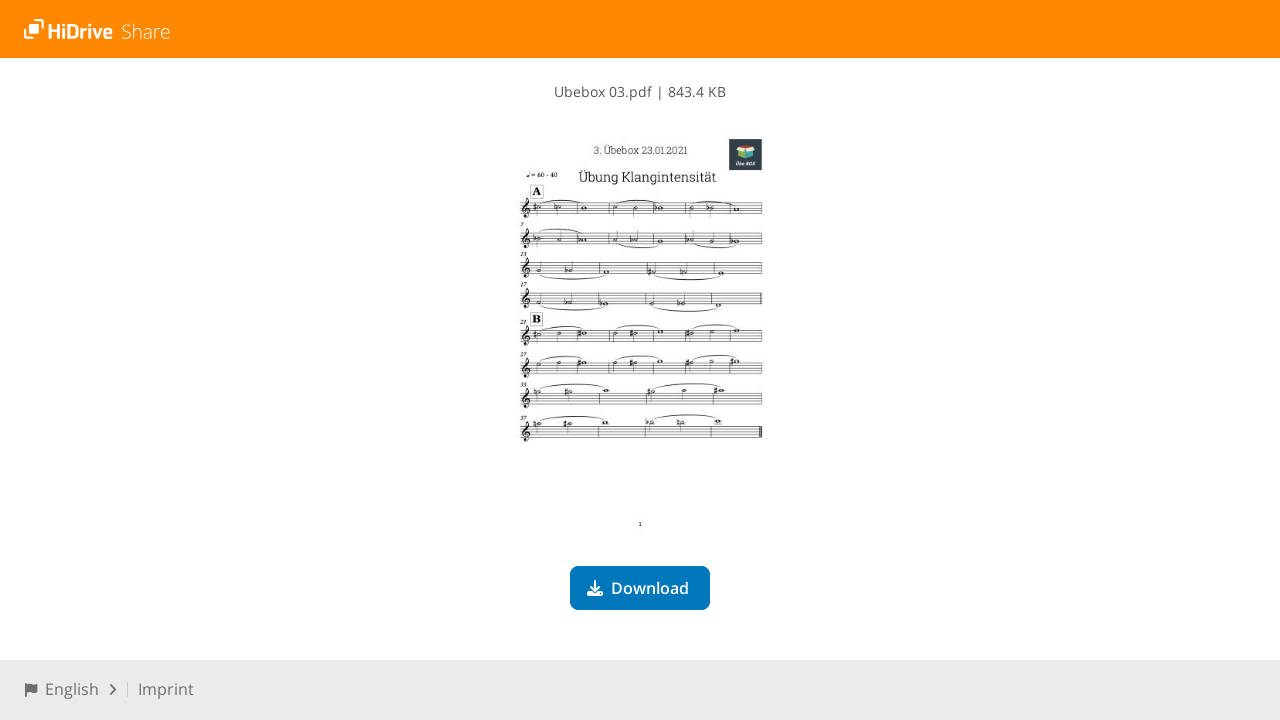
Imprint (166, 689)
